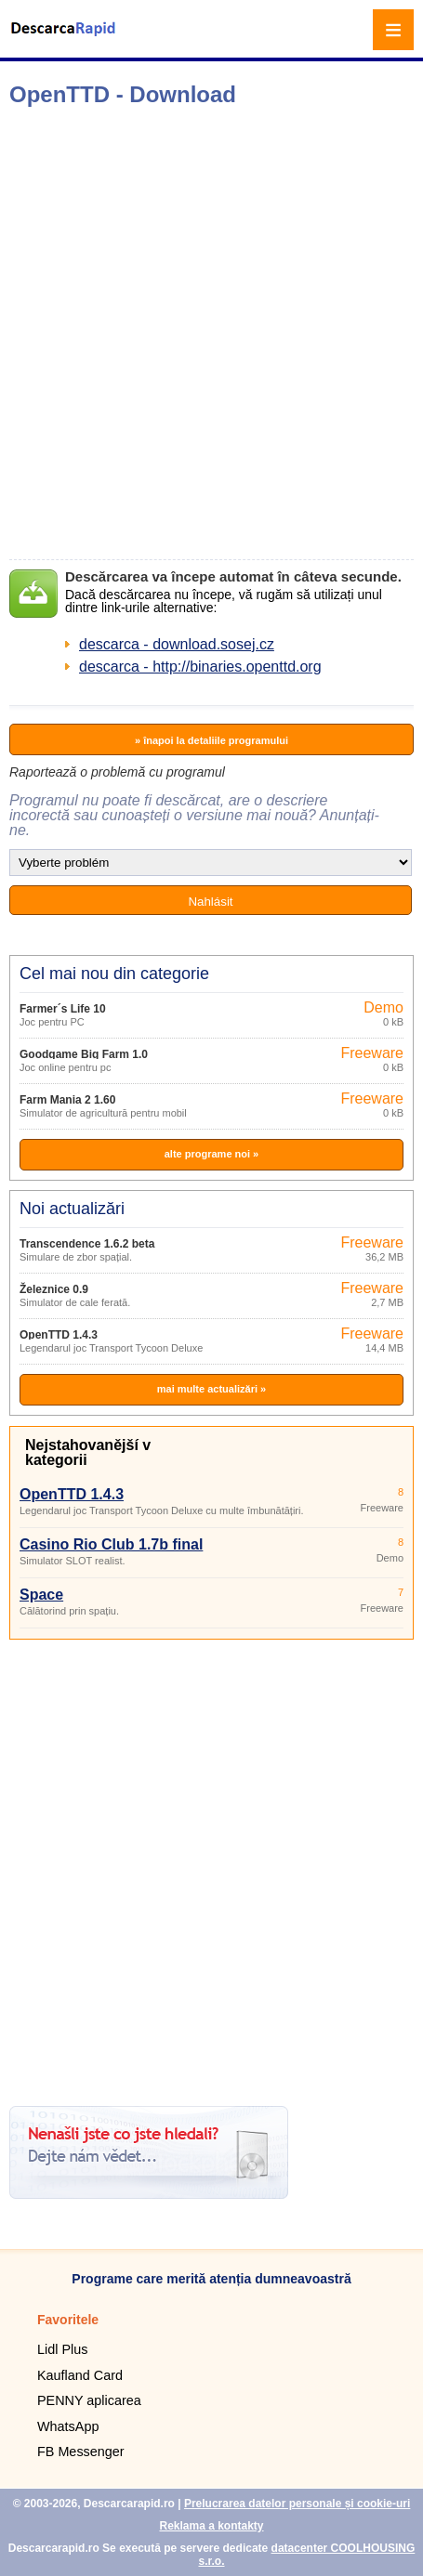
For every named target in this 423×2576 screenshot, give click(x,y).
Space (41, 1594)
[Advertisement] (211, 333)
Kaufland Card (80, 2375)
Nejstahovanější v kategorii (88, 1452)
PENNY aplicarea (89, 2400)
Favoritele (68, 2319)
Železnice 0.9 (54, 1289)
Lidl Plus (62, 2349)
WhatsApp (68, 2426)
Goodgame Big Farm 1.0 (84, 1054)
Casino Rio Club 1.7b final (111, 1544)
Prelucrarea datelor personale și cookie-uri (297, 2503)
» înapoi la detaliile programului (211, 740)
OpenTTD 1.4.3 (59, 1334)
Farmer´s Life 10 (63, 1008)
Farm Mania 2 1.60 (67, 1099)
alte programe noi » (211, 1153)
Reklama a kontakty (211, 2525)
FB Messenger (81, 2451)
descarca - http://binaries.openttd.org (200, 666)
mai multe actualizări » (211, 1388)
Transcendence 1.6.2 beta (87, 1243)
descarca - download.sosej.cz (176, 644)
